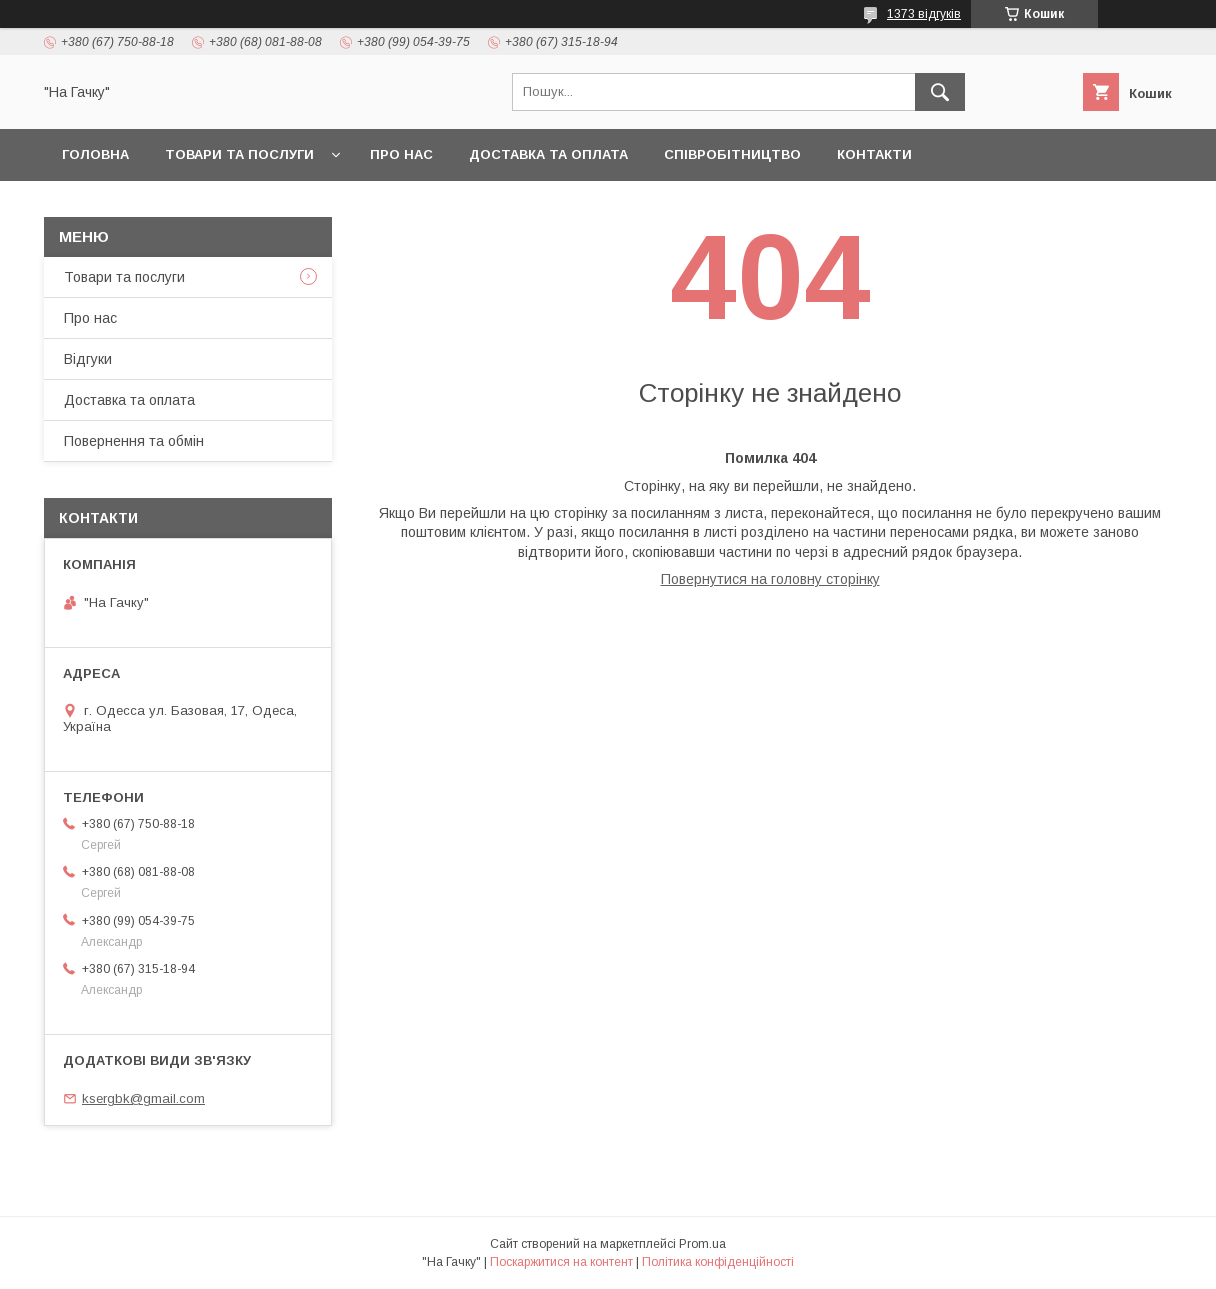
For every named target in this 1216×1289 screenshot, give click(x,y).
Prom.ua (702, 1244)
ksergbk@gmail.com (143, 1098)
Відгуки (88, 359)
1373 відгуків (924, 14)
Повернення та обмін (134, 441)
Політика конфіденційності (718, 1262)
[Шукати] (940, 92)
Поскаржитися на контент (561, 1262)
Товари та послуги (239, 154)
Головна (95, 154)
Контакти (874, 154)
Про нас (401, 154)
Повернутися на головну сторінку (770, 579)
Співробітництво (732, 154)
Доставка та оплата (548, 154)
